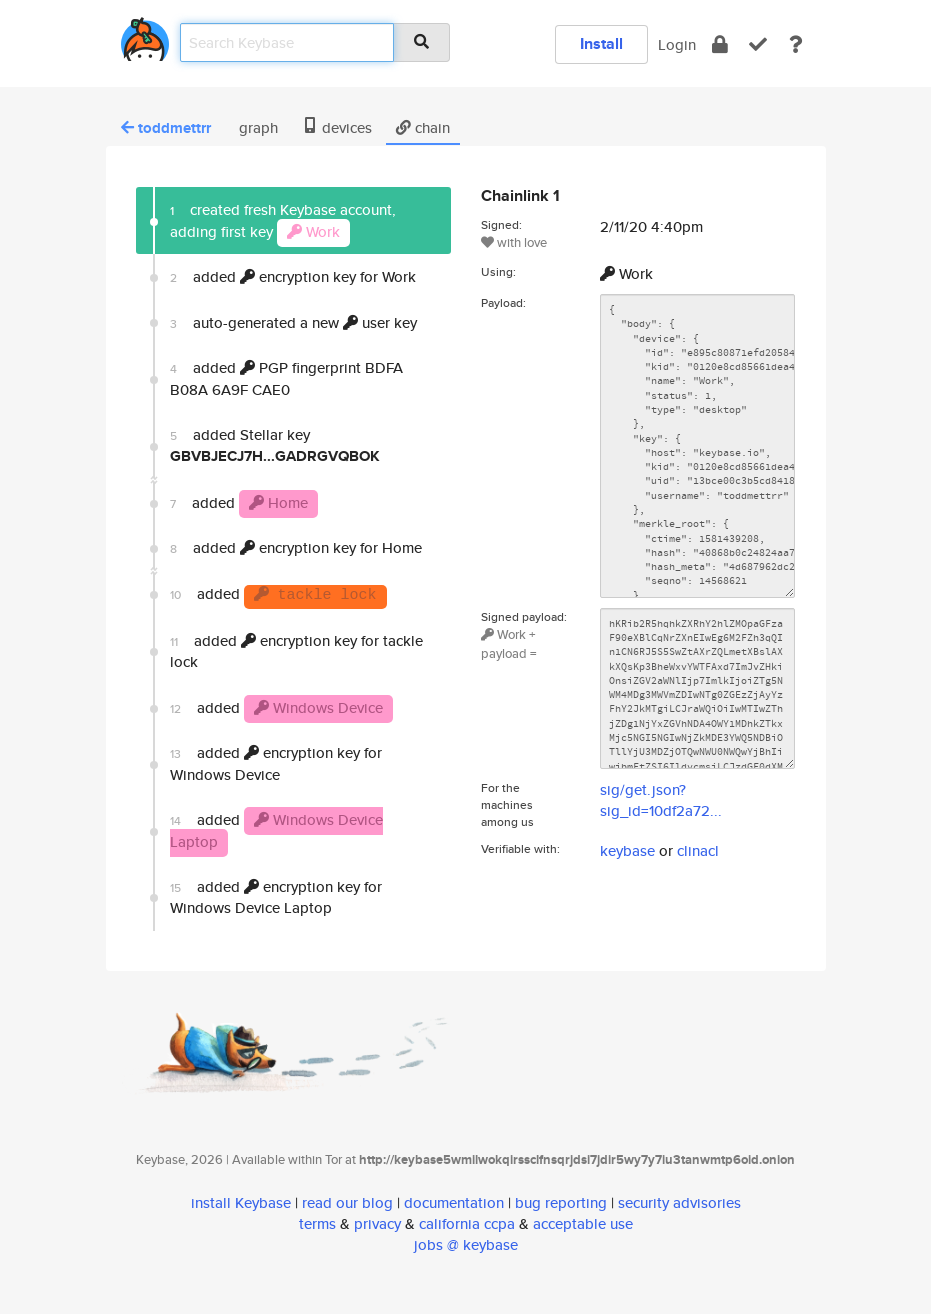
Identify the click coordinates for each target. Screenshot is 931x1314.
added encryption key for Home (296, 547)
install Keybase (241, 1202)
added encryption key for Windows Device (276, 763)
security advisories (679, 1202)
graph (256, 127)
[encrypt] (720, 44)
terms (317, 1223)
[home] (145, 35)
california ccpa (467, 1223)
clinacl (698, 850)
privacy (377, 1223)
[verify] (758, 44)
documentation (454, 1202)
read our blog (347, 1202)
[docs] (796, 44)
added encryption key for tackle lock (296, 651)
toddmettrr (166, 128)
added (286, 378)
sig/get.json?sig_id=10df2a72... (661, 800)
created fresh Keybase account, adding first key (283, 222)
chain (423, 127)
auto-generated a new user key (293, 322)
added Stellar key (275, 445)
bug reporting (561, 1202)
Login (677, 44)
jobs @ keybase (466, 1244)
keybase (627, 850)
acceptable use (583, 1223)
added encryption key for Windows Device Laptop (276, 897)
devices (337, 127)
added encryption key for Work (293, 276)
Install (601, 43)
